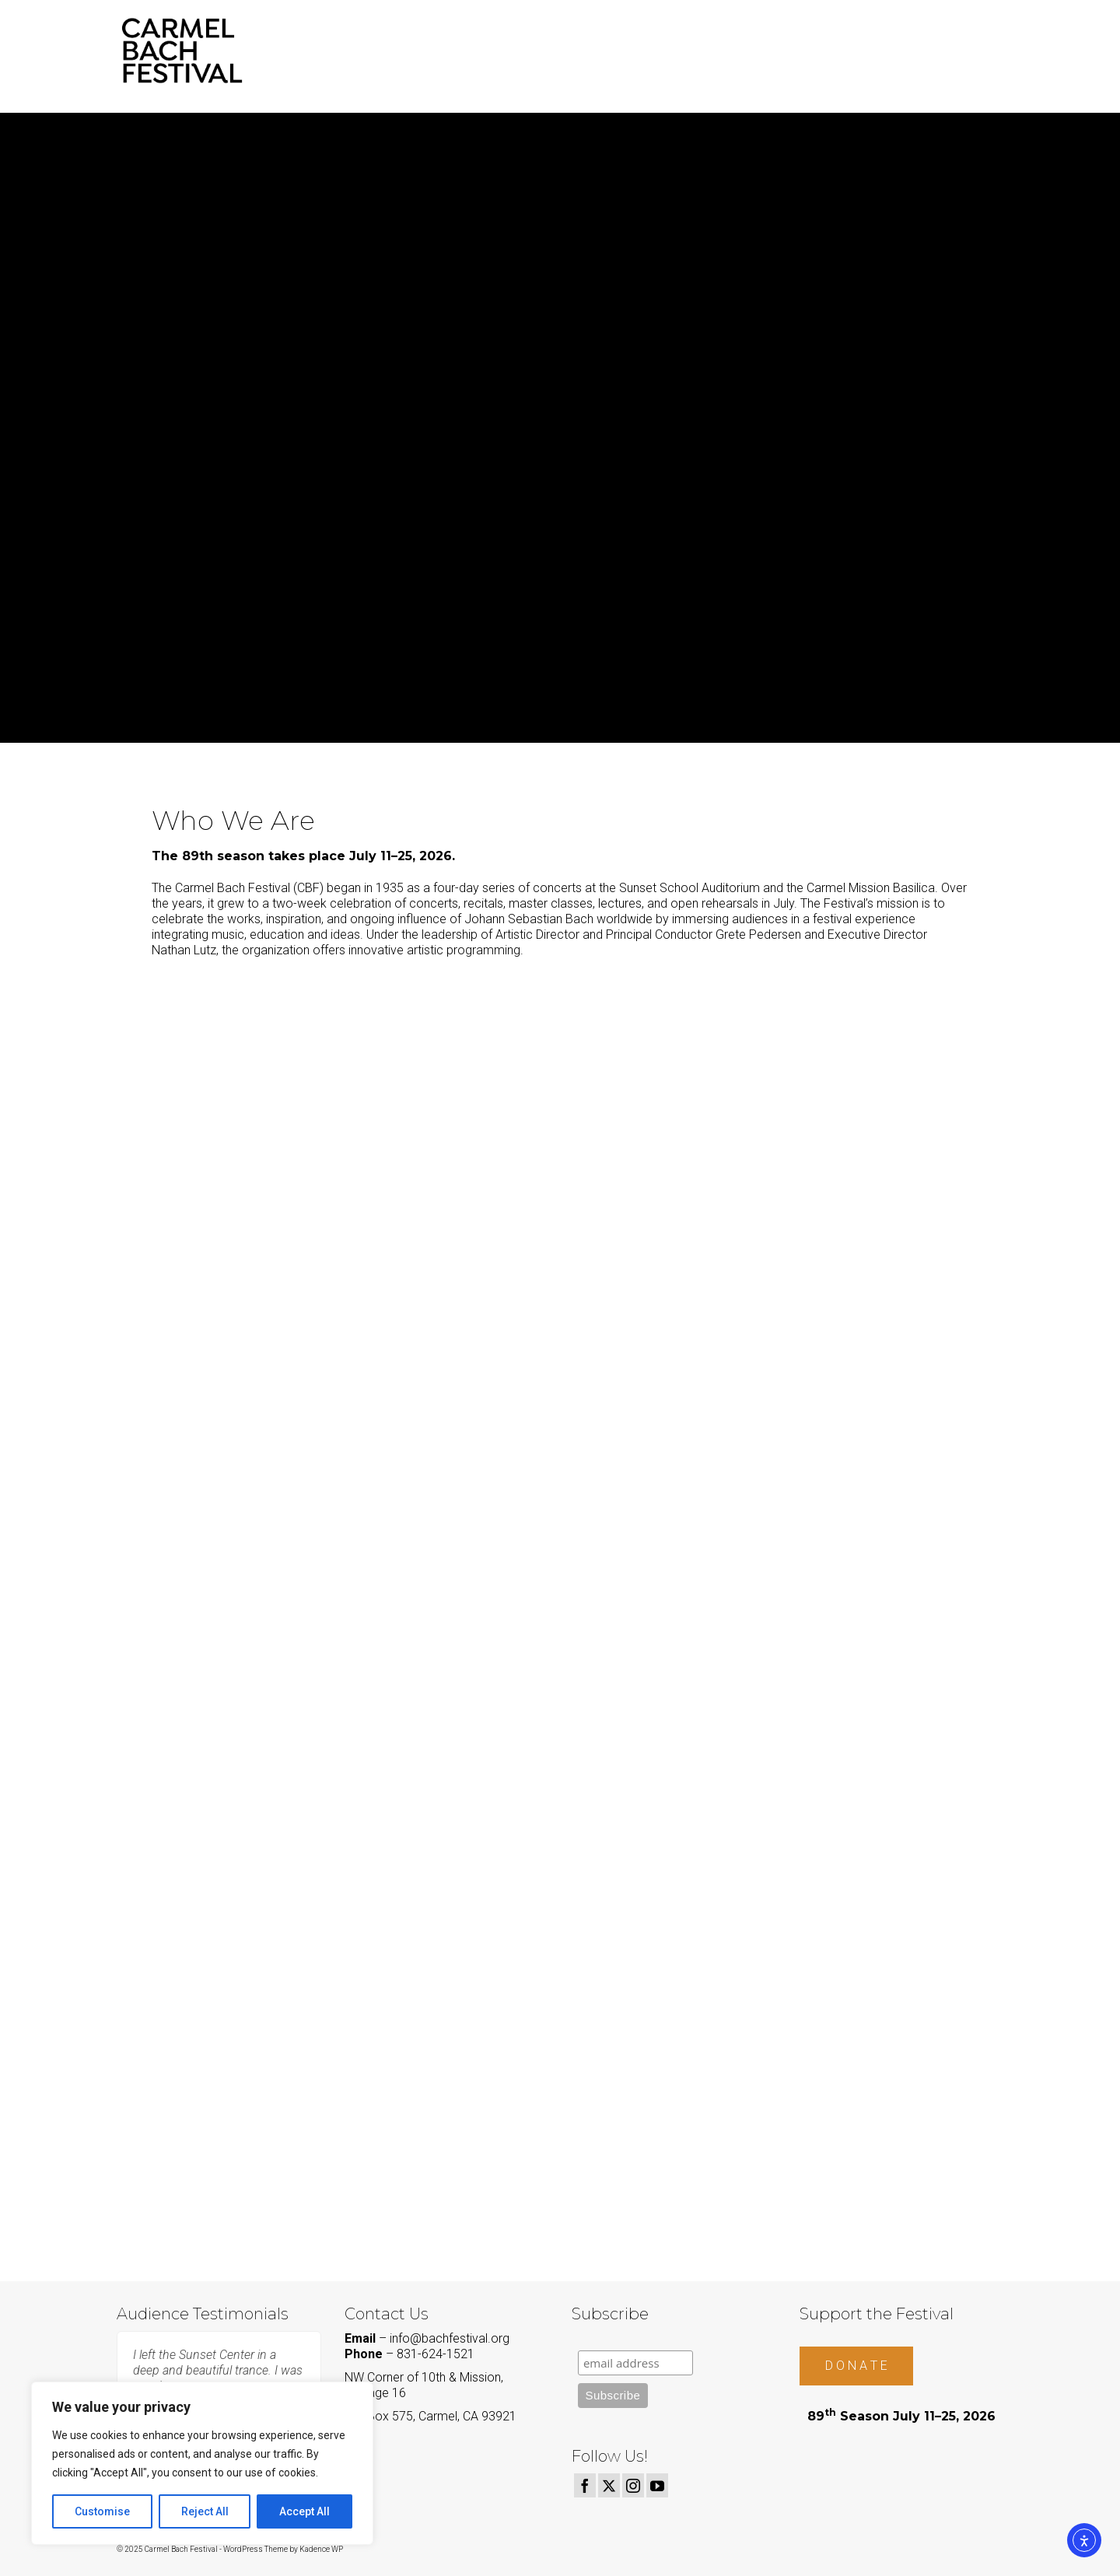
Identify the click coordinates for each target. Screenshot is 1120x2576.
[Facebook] (585, 2485)
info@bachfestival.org (449, 2338)
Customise (102, 2511)
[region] (202, 2463)
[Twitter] (609, 2485)
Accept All (304, 2511)
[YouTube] (657, 2485)
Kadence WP (321, 2549)
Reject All (205, 2511)
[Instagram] (633, 2485)
